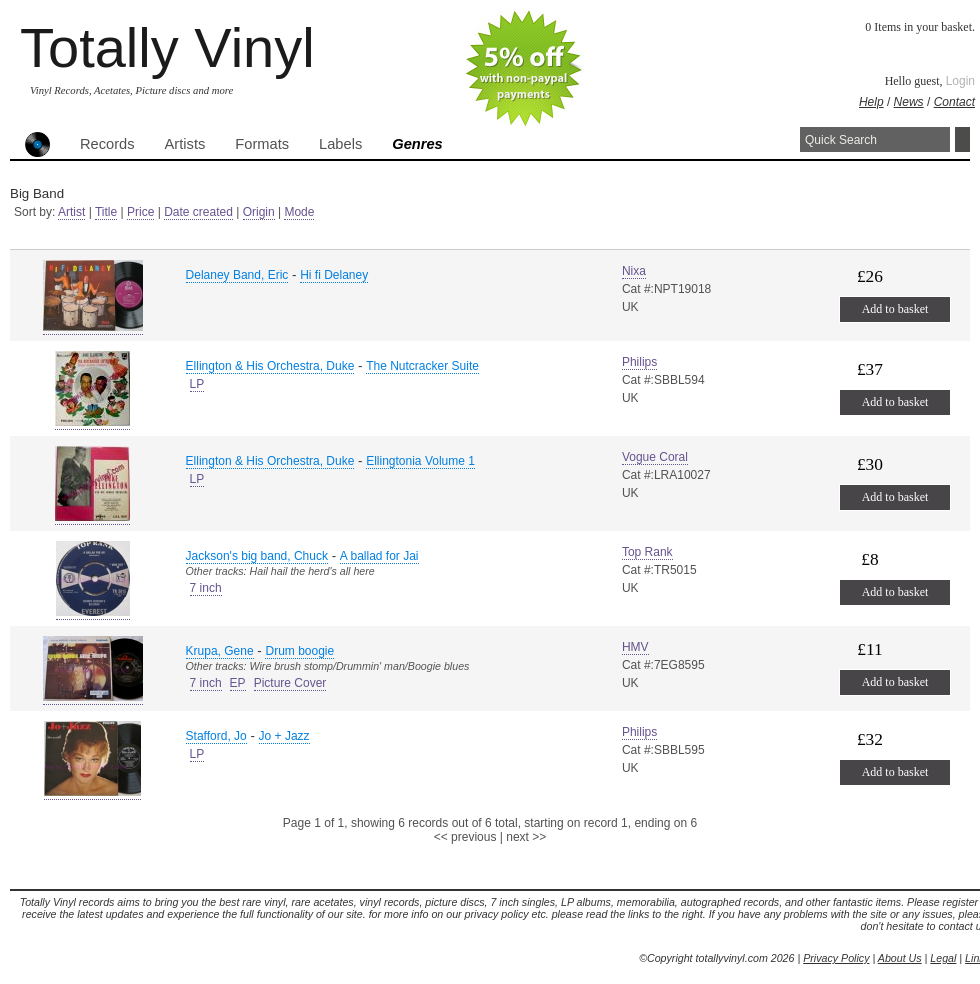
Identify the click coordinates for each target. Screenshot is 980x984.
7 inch (206, 588)
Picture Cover (290, 683)
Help (871, 102)
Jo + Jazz (284, 736)
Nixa (634, 271)
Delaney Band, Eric (237, 275)
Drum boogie (299, 651)
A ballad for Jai (379, 556)
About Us (900, 958)
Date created (198, 212)
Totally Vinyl (167, 47)
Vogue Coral (655, 457)
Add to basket (895, 309)
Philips (639, 362)
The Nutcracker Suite (422, 366)
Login (960, 81)
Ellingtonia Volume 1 (420, 461)
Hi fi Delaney (334, 275)
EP (238, 683)
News (909, 102)
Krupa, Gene (220, 651)
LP (197, 384)
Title (106, 212)
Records (107, 144)
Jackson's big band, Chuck (257, 556)
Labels (340, 144)
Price (140, 212)
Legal (943, 958)
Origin (259, 212)
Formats (262, 144)
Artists (185, 144)
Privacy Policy (836, 958)
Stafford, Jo (216, 736)
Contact (954, 102)
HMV (635, 647)
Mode (299, 212)
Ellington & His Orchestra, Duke (270, 366)
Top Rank (647, 552)
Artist (71, 212)
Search (962, 139)
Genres (417, 144)
